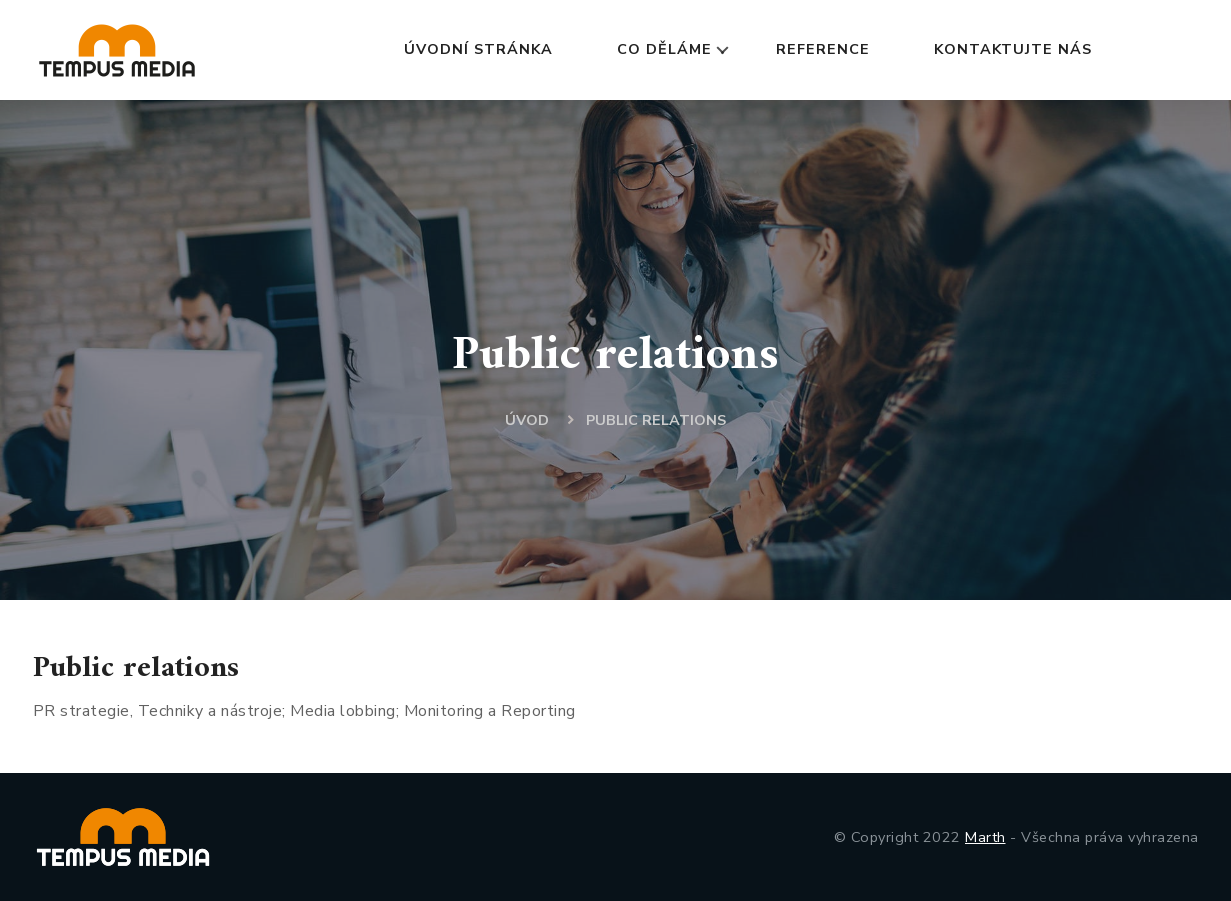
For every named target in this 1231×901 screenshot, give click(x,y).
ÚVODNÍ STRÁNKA (478, 49)
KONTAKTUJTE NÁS (1013, 49)
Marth (985, 837)
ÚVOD (527, 420)
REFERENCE (823, 49)
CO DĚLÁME (664, 49)
